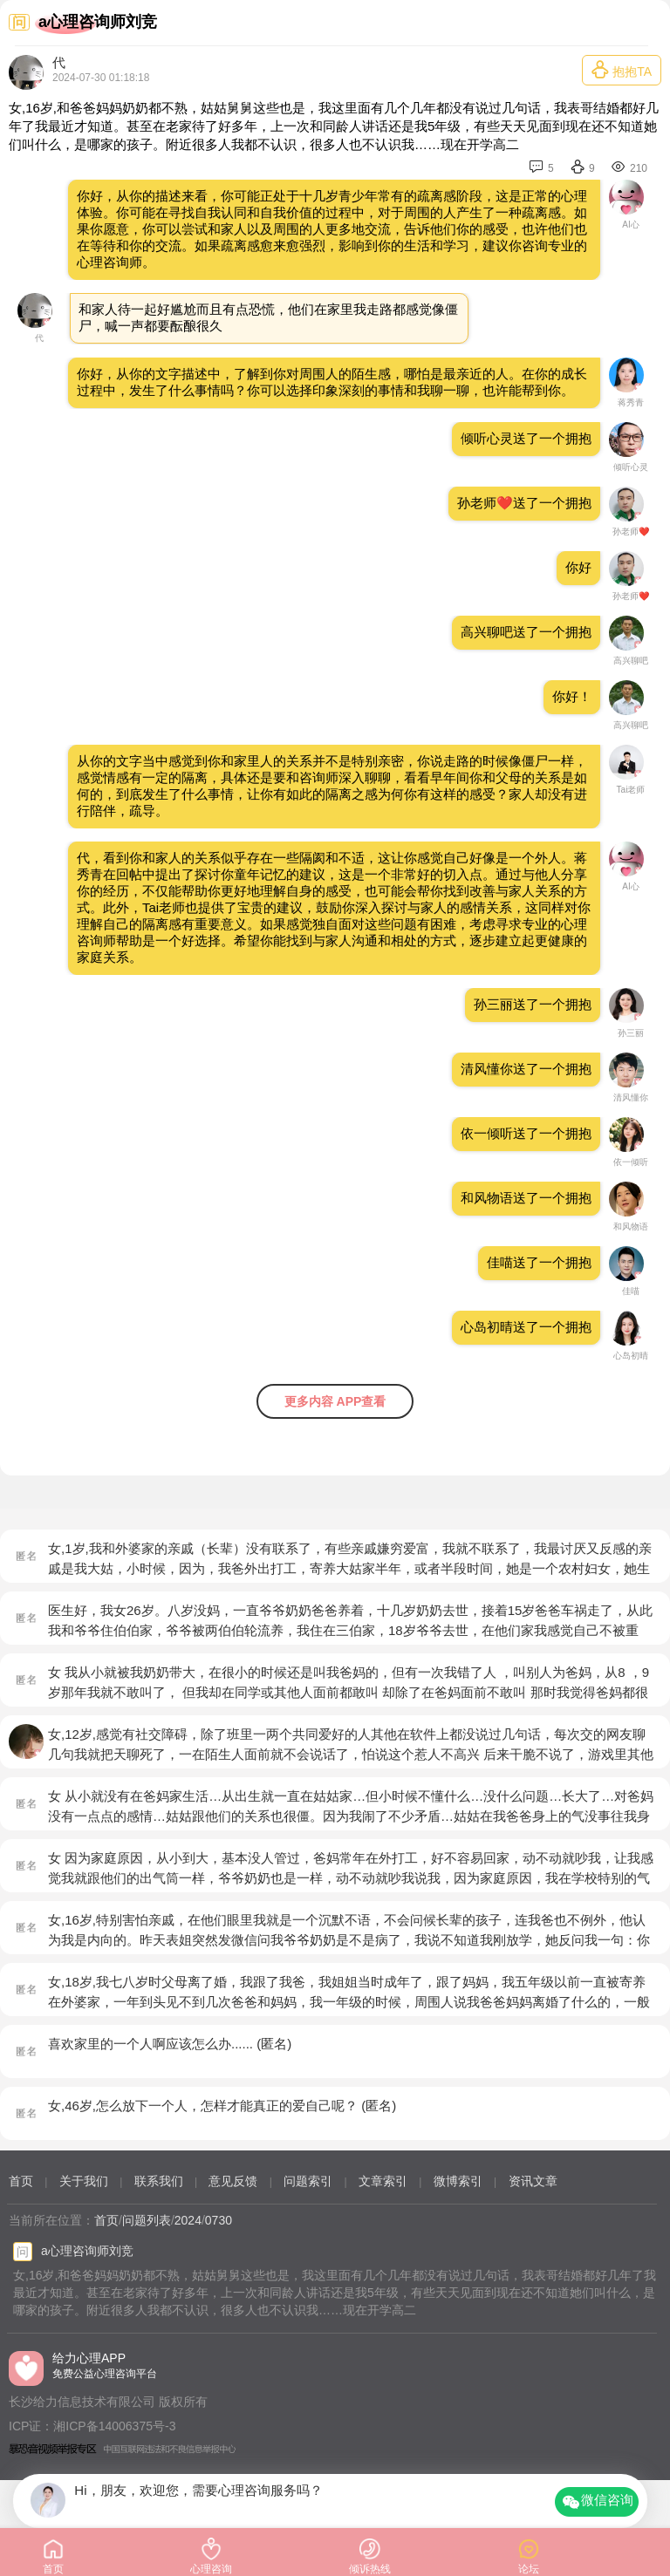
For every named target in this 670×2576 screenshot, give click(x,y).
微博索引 (458, 2181)
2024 (188, 2220)
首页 (21, 2181)
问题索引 (308, 2181)
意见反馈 (233, 2181)
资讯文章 (533, 2181)
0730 (218, 2220)
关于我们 (83, 2181)
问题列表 (146, 2220)
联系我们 (158, 2181)
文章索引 (383, 2181)
